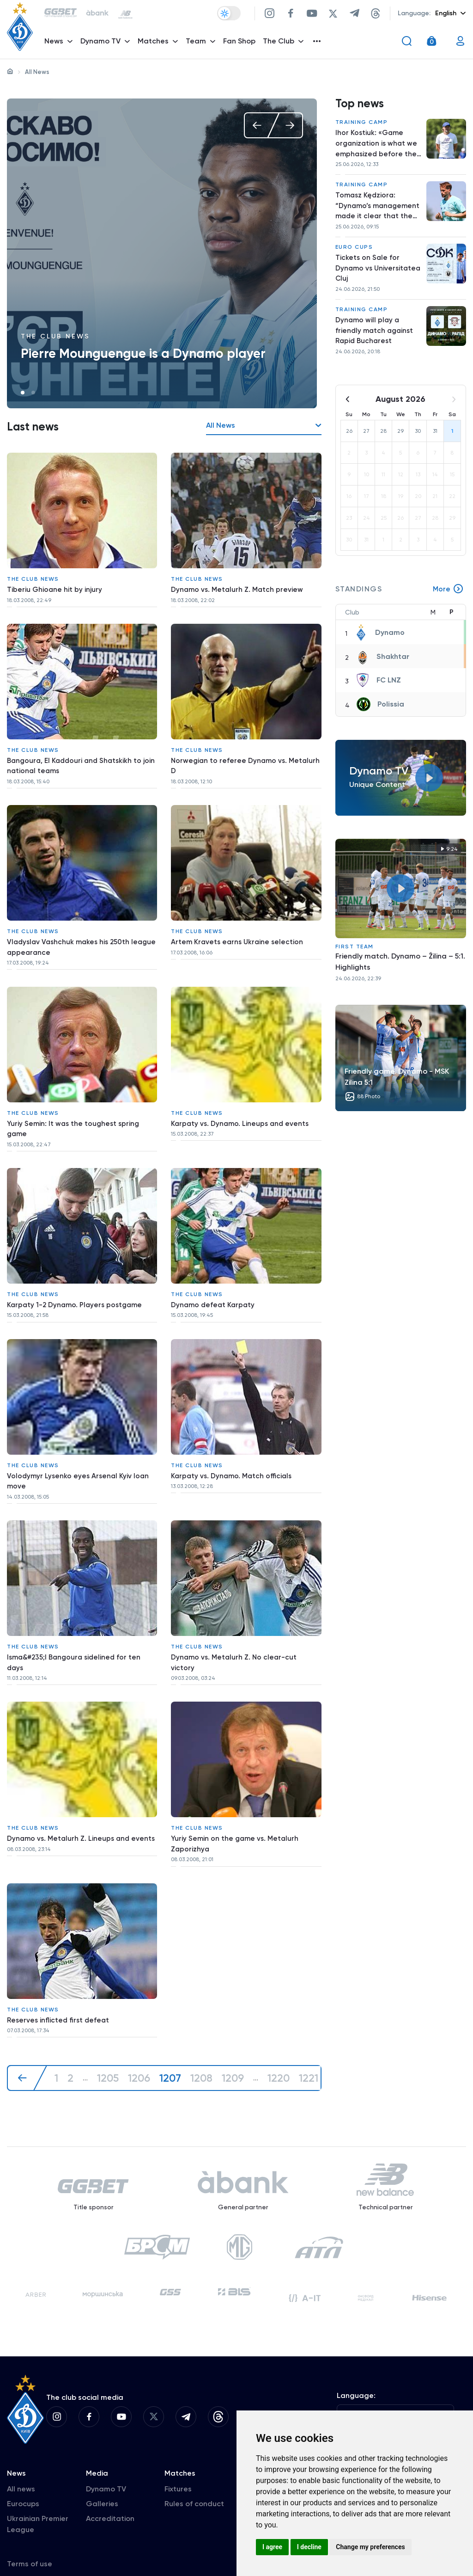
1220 (283, 2033)
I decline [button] (309, 2547)
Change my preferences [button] (370, 2547)
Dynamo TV (106, 2467)
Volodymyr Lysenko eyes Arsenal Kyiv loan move (79, 1453)
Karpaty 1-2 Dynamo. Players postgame (77, 1282)
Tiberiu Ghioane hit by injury (55, 587)
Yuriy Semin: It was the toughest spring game (75, 1111)
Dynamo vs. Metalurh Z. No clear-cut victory (235, 1630)
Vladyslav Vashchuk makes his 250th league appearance (70, 935)
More (448, 602)
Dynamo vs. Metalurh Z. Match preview (238, 587)
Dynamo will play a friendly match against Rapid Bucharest (375, 342)
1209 (236, 2033)
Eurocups (23, 2482)
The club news (55, 336)
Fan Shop (241, 44)
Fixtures (178, 2467)
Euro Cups (354, 255)
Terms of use (29, 2542)
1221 (313, 2033)
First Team (354, 960)
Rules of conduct (194, 2482)
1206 (140, 2033)
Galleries (102, 2482)
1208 (204, 2033)
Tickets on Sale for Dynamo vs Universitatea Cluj (367, 277)
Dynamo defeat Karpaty (214, 1282)
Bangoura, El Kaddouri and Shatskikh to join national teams (77, 758)
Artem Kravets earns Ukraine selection (239, 929)
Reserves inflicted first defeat (59, 1977)
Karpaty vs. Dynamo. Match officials (233, 1448)
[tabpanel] (162, 253)
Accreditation (110, 2497)
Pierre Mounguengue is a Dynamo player (143, 353)
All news (21, 2467)
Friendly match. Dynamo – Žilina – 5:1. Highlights (400, 975)
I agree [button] (272, 2547)
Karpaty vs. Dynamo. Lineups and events (242, 1105)
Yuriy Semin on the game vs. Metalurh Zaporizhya (236, 1807)
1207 (172, 2033)
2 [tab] (33, 392)
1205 (108, 2033)
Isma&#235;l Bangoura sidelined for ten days (76, 1630)
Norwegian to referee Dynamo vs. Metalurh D (230, 758)
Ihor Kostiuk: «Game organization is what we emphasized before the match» (377, 147)
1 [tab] (22, 392)
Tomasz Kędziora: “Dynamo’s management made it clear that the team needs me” (374, 213)
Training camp (361, 125)
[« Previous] (27, 2033)
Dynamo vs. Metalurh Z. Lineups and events (70, 1807)
